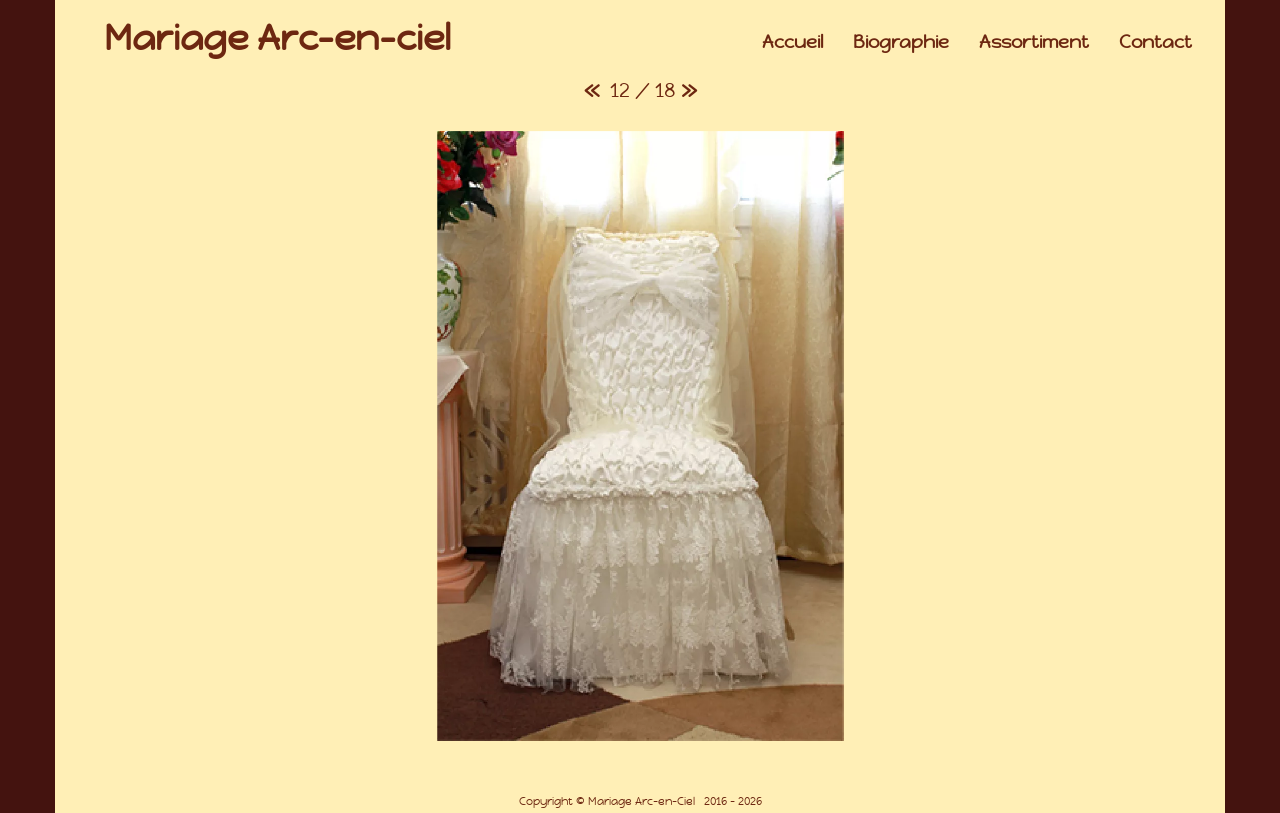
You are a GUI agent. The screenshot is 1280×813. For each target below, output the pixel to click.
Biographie (901, 41)
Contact (1155, 41)
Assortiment (1034, 41)
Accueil (792, 41)
